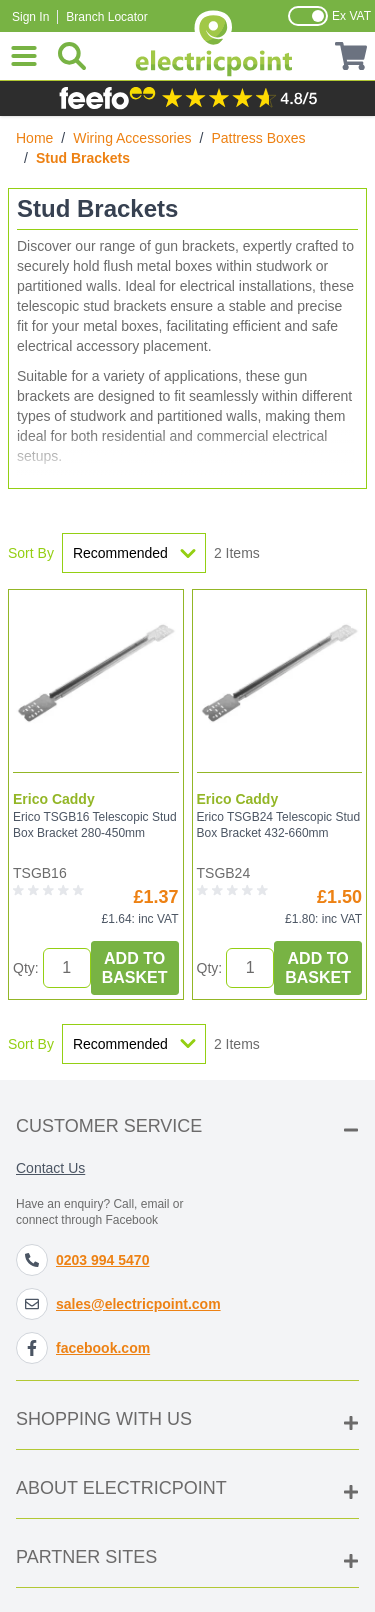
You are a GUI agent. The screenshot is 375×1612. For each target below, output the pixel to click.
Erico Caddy (54, 799)
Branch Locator (106, 17)
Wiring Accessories (132, 138)
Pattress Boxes (258, 138)
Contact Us (50, 1168)
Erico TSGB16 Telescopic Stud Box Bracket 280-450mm (95, 825)
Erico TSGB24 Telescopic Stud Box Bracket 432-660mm (279, 825)
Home (34, 138)
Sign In (30, 17)
